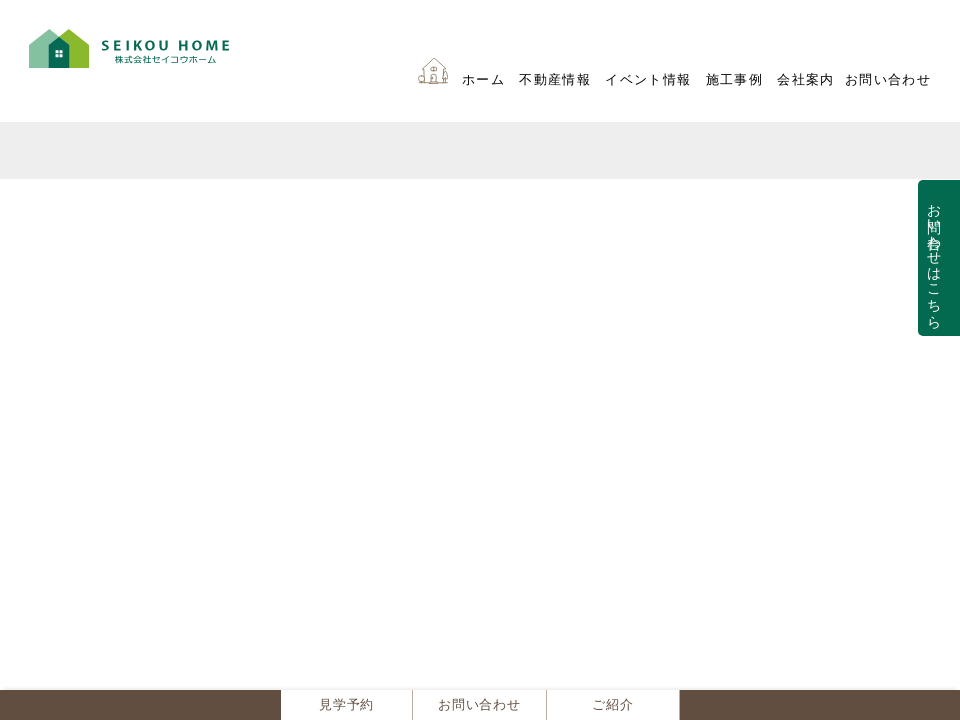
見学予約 (346, 705)
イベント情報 (648, 80)
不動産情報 (555, 80)
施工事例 (735, 80)
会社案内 (806, 80)
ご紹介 (612, 705)
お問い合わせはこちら (934, 258)
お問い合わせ (888, 80)
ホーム (483, 80)
